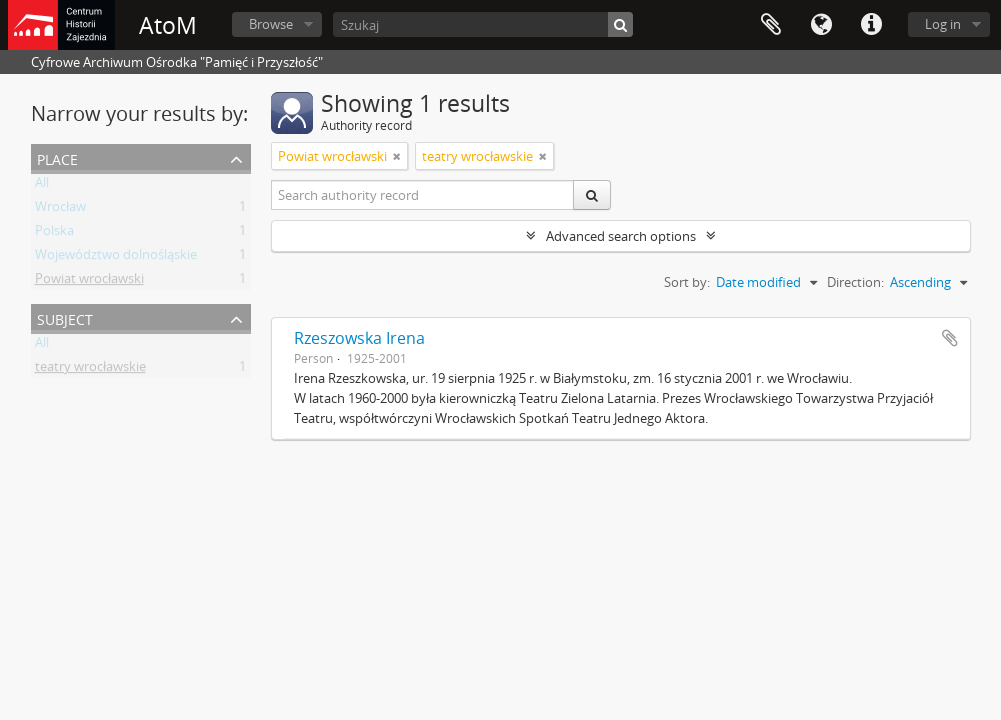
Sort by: (687, 282)
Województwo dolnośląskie (116, 258)
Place (57, 157)
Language (821, 25)
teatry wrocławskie (90, 370)
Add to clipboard (950, 338)
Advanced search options (621, 236)
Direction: (855, 282)
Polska (54, 234)
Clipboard (771, 25)
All (42, 186)
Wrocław (60, 210)
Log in (943, 24)
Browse (271, 24)
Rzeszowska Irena (359, 338)
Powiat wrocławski (89, 282)
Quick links (871, 25)
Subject (65, 317)
